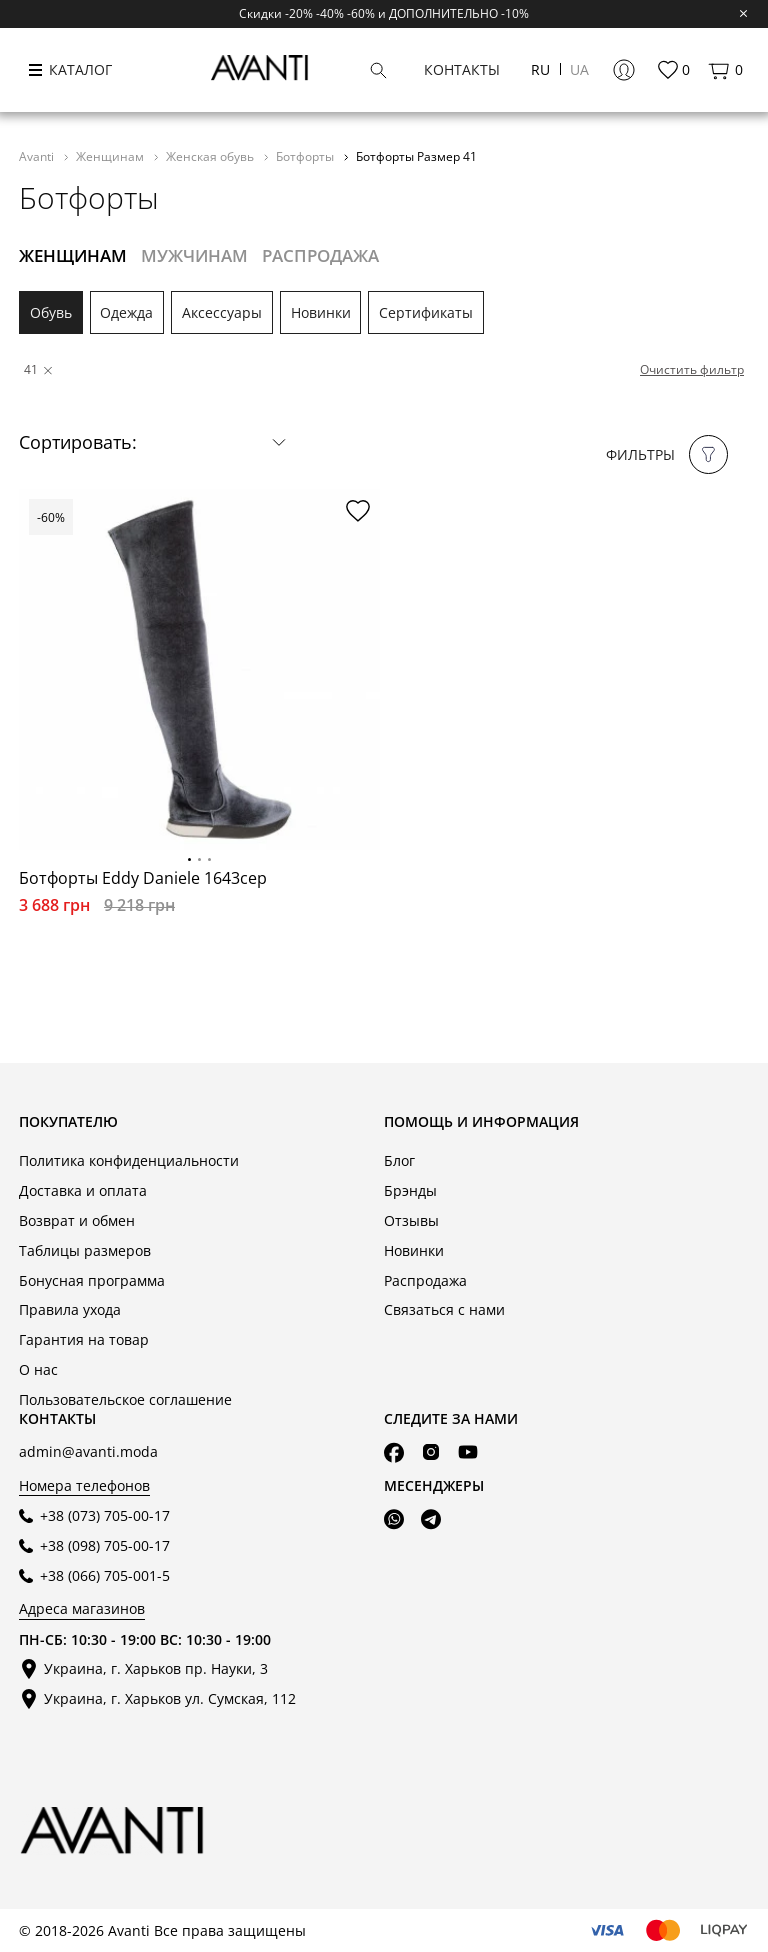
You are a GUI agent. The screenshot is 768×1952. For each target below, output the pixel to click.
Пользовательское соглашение (125, 1399)
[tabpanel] (199, 669)
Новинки (321, 312)
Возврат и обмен (77, 1220)
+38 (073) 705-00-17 (105, 1515)
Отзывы (411, 1220)
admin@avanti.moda (88, 1451)
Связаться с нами (444, 1309)
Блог (399, 1160)
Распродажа (425, 1280)
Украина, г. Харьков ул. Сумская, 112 (170, 1698)
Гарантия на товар (84, 1339)
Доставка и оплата (83, 1190)
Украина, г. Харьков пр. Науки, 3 (156, 1668)
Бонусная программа (92, 1280)
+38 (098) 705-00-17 (105, 1545)
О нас (38, 1369)
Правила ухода (70, 1309)
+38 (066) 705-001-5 (105, 1575)
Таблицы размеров (85, 1250)
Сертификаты (426, 312)
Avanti (38, 156)
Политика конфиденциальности (129, 1160)
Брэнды (410, 1190)
